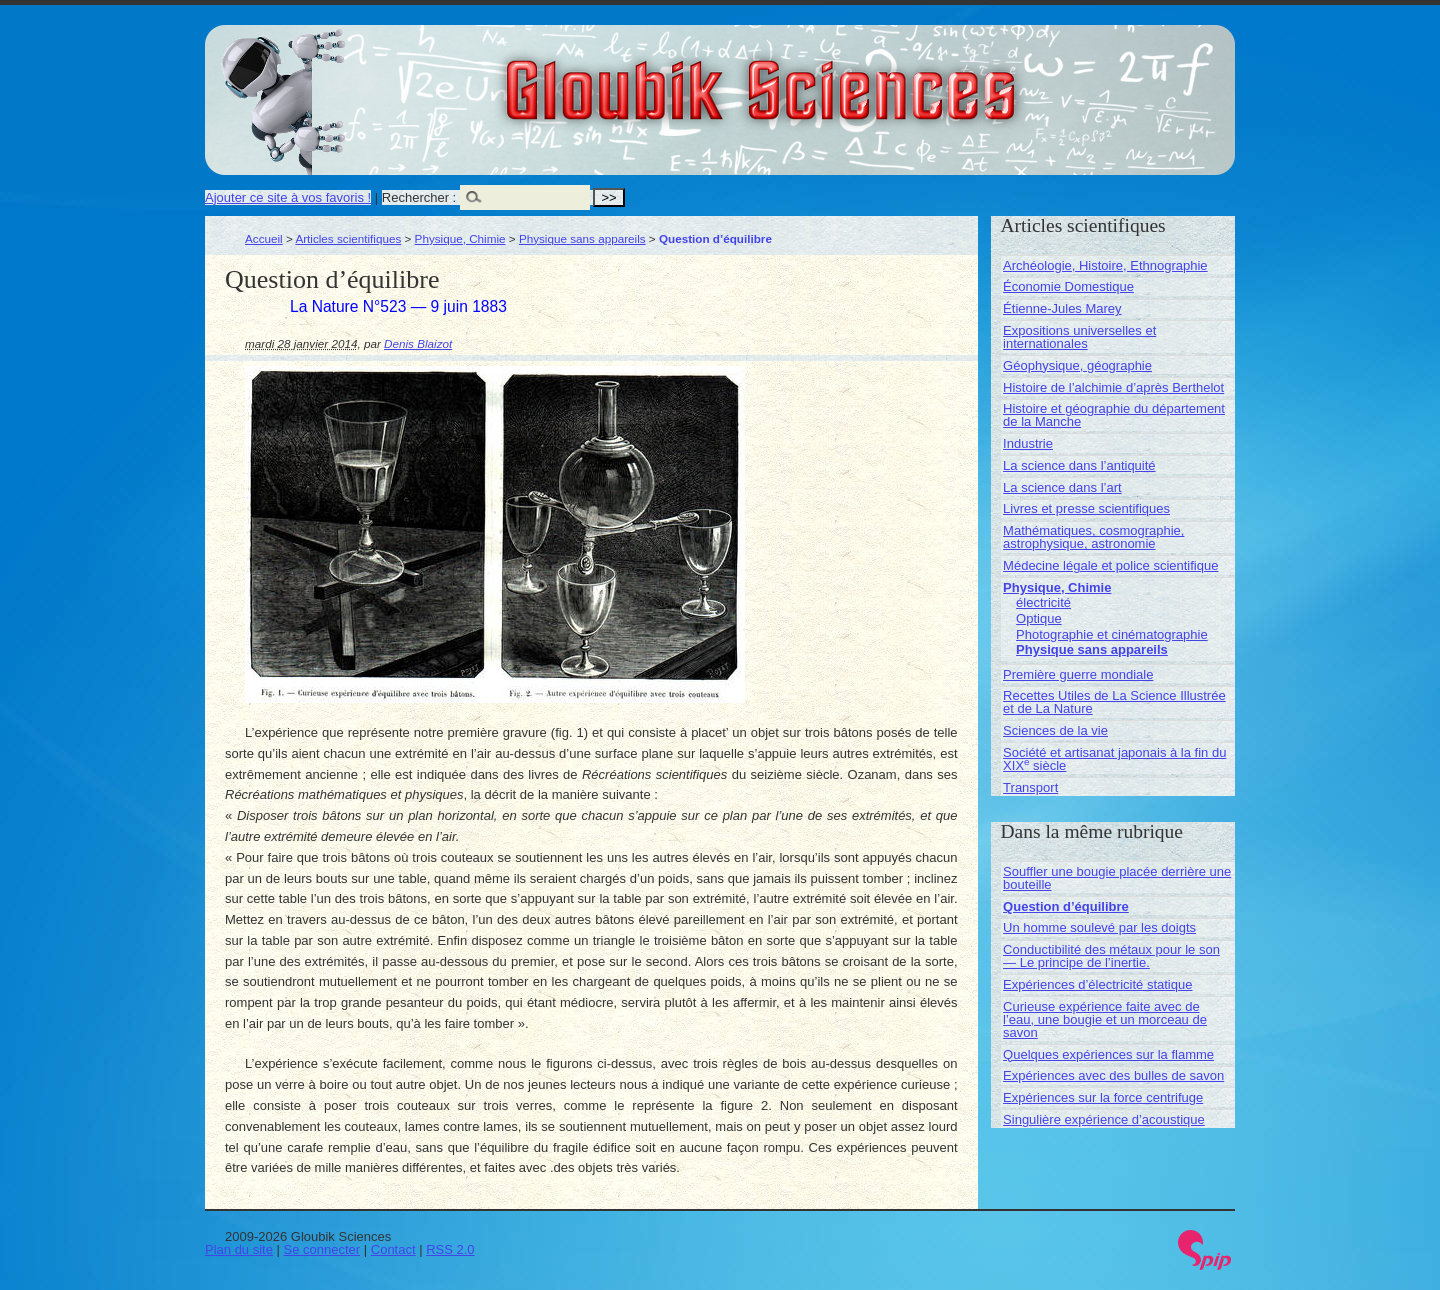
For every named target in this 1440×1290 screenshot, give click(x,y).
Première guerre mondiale (1078, 674)
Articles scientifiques (348, 238)
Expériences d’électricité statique (1097, 984)
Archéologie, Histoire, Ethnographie (1105, 265)
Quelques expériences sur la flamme (1108, 1054)
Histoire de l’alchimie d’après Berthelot (1113, 387)
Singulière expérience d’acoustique (1104, 1119)
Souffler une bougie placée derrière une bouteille (1117, 878)
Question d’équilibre (1066, 906)
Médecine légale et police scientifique (1110, 565)
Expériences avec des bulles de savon (1113, 1075)
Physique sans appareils (582, 238)
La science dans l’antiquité (1079, 465)
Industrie (1028, 443)
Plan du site (239, 1249)
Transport (1030, 787)
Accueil (264, 238)
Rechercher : (419, 197)
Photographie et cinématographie (1112, 634)
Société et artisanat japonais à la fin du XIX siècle (1114, 759)
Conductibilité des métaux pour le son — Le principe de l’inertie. (1111, 956)
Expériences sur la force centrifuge (1103, 1097)
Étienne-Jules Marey (1062, 308)
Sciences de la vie (1055, 730)
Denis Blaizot (418, 343)
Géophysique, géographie (1077, 365)
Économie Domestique (1068, 286)
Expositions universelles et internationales (1079, 337)
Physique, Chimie (460, 238)
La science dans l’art (1062, 487)
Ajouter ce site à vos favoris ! (288, 197)
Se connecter (322, 1249)
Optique (1039, 618)
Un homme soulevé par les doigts (1099, 927)
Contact (393, 1249)
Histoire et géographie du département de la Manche (1114, 415)
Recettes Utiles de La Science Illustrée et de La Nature (1114, 702)
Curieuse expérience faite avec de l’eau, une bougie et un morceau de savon (1105, 1019)
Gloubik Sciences (873, 78)
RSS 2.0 (450, 1249)
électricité (1043, 602)
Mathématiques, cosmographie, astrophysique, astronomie (1093, 537)
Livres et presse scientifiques (1086, 508)
